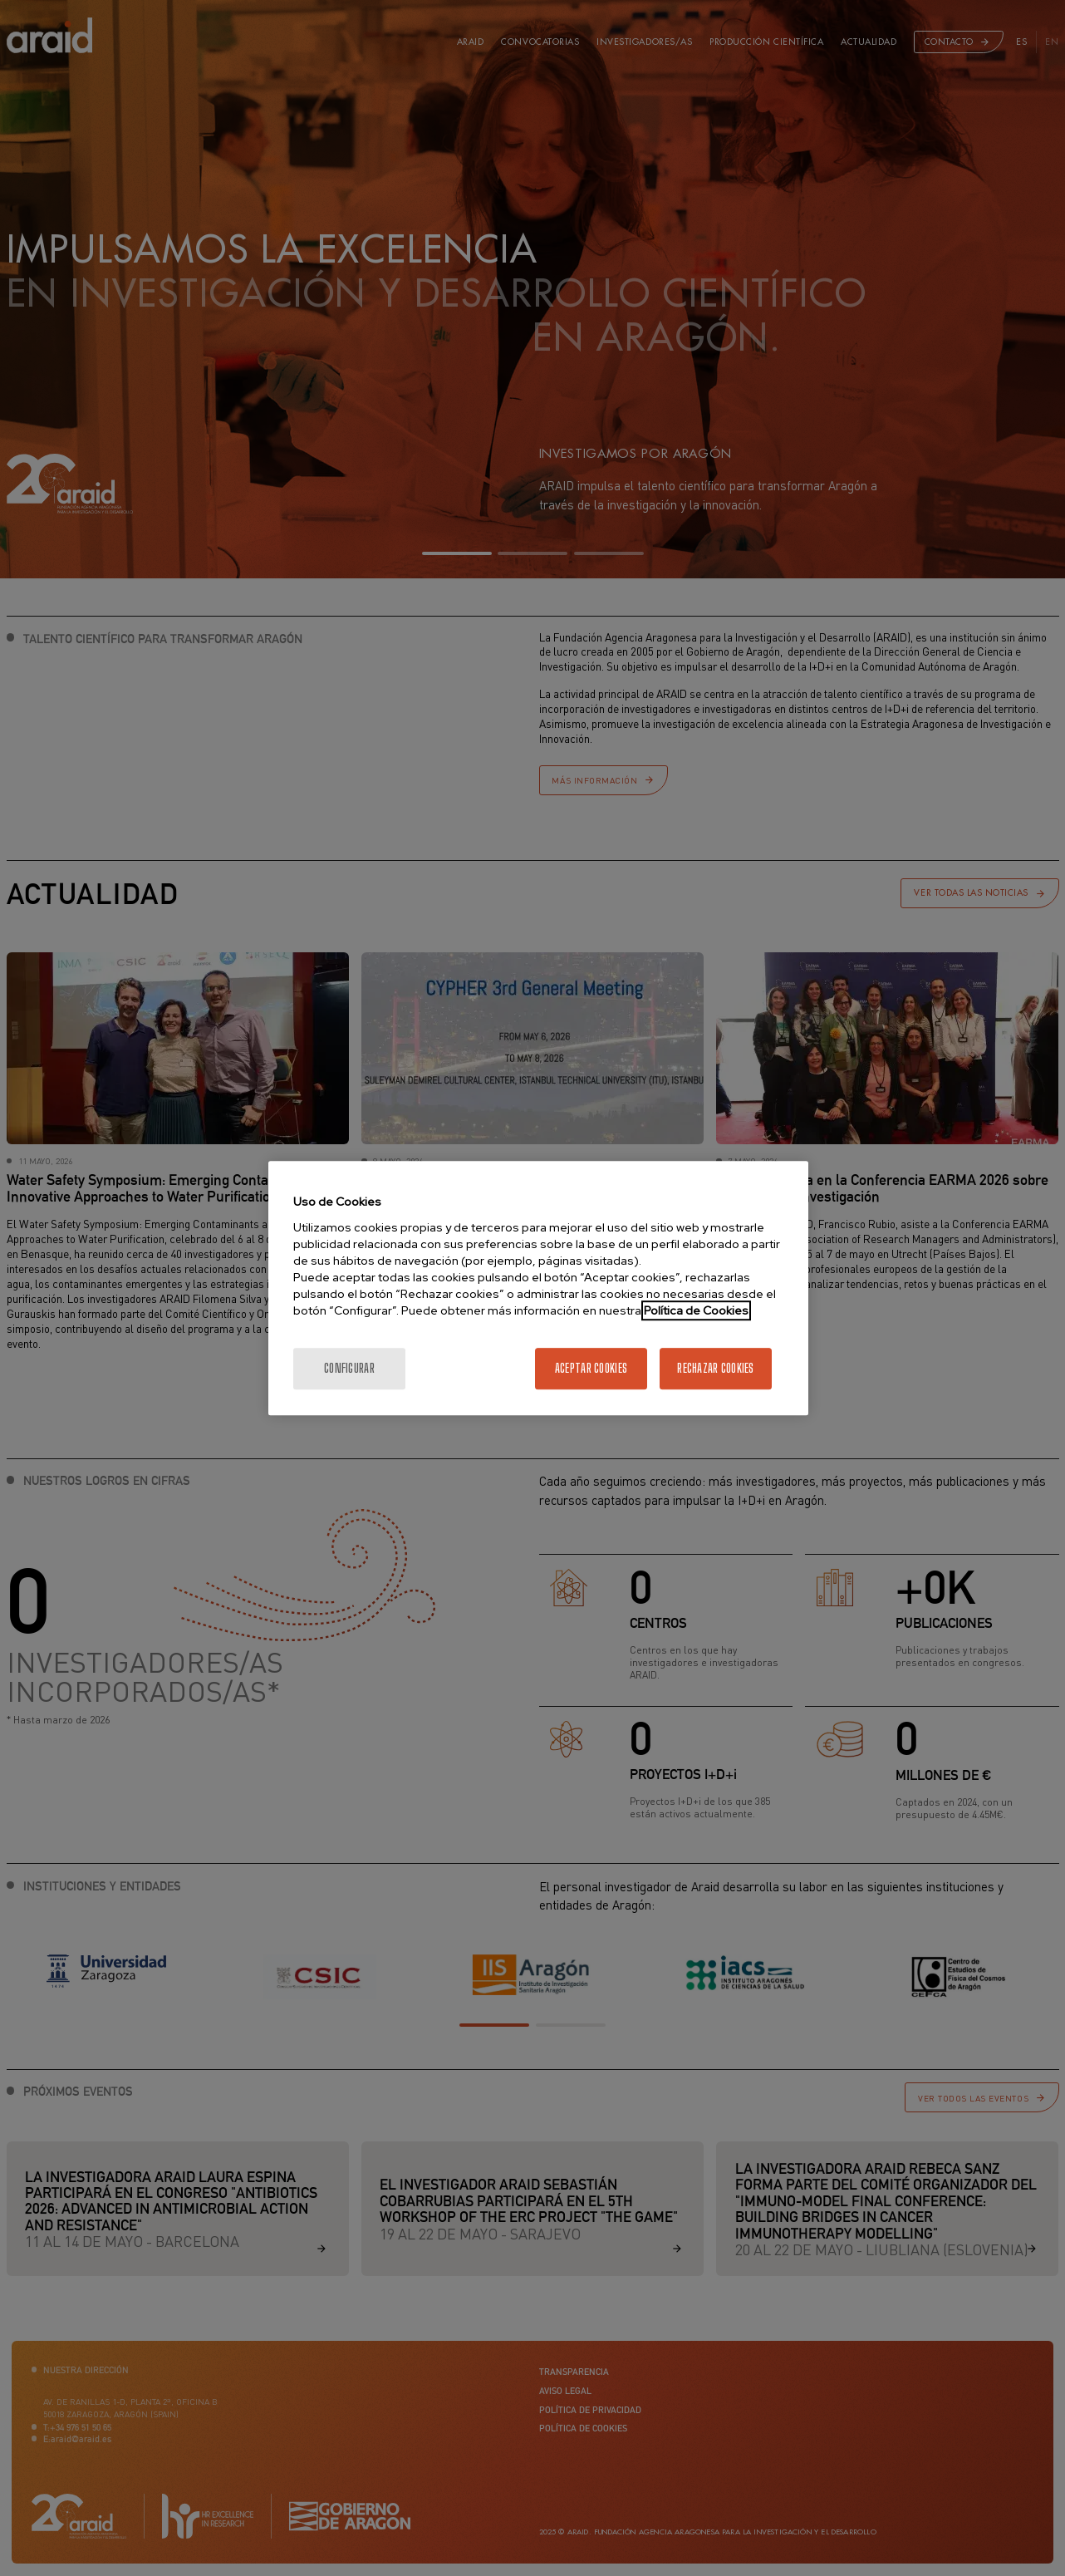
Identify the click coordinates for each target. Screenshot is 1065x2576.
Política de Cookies (696, 1310)
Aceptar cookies (591, 1368)
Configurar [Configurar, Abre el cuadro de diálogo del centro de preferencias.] (349, 1368)
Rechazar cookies (715, 1368)
